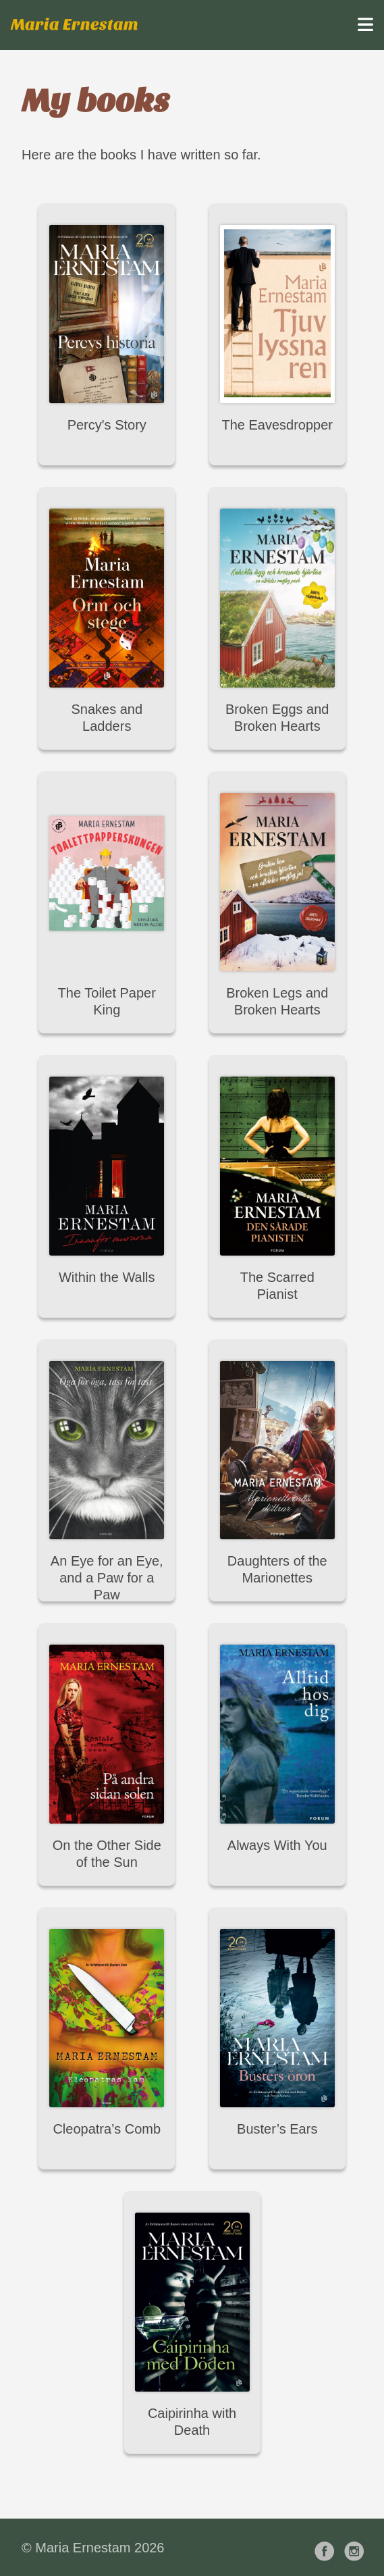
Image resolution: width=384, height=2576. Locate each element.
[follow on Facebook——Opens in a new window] (327, 2547)
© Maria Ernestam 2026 (93, 2547)
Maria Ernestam (74, 25)
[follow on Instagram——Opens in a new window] (357, 2547)
